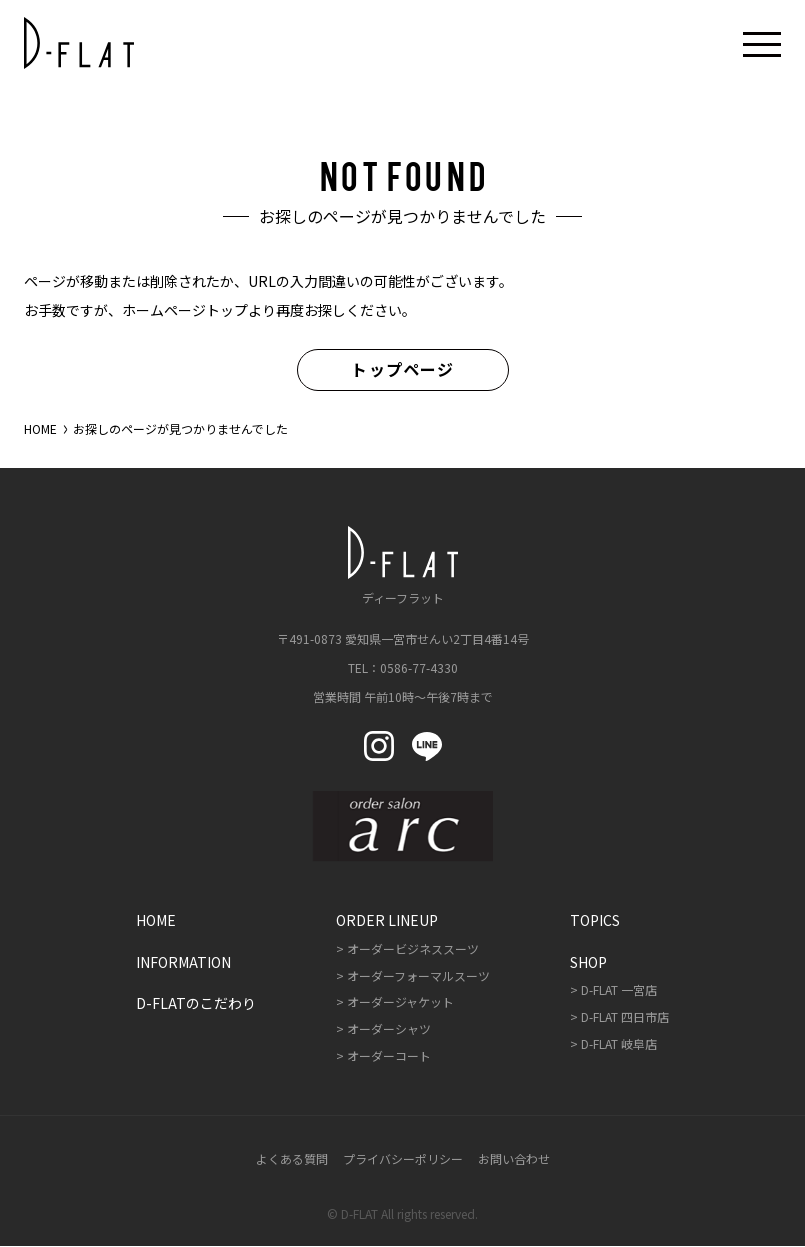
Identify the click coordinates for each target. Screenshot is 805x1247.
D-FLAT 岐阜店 (619, 1043)
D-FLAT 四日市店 (625, 1017)
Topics (595, 921)
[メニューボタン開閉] (762, 43)
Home (156, 921)
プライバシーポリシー (403, 1158)
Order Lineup (387, 921)
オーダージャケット (400, 1002)
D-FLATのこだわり (196, 1004)
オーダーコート (389, 1055)
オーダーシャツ (389, 1029)
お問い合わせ (514, 1158)
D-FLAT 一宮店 (619, 990)
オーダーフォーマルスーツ (418, 975)
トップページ (402, 370)
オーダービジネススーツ (413, 948)
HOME (40, 429)
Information (183, 962)
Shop (588, 962)
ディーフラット (403, 565)
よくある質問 (292, 1158)
